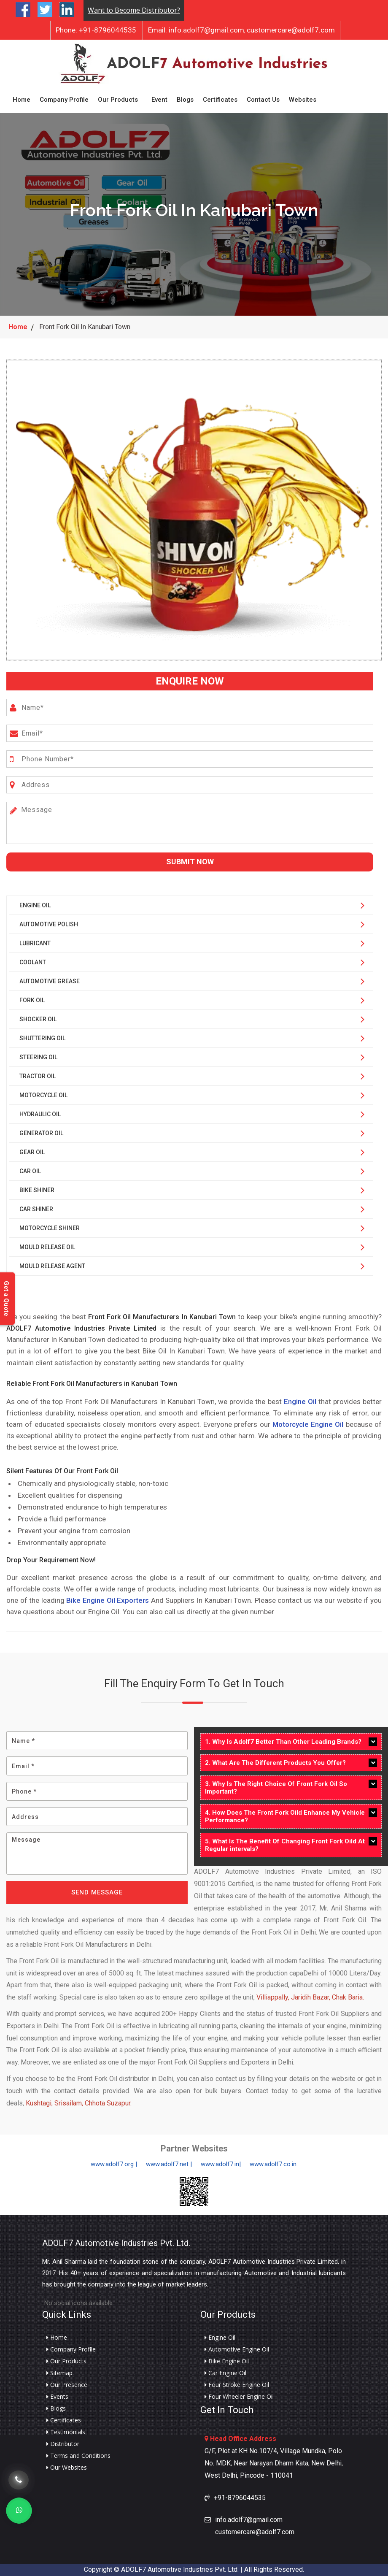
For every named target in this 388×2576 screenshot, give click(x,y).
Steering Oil (38, 1057)
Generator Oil (41, 1133)
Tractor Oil (37, 1076)
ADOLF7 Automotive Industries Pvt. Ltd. (116, 2243)
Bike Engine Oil (227, 2361)
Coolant (32, 962)
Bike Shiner (36, 1190)
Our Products (118, 99)
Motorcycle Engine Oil (308, 1424)
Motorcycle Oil (43, 1095)
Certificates (220, 99)
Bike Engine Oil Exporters (107, 1600)
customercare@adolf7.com (291, 30)
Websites (302, 99)
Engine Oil (35, 905)
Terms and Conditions (78, 2456)
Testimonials (65, 2432)
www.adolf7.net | (169, 2164)
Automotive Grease (49, 981)
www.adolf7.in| (221, 2164)
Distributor (62, 2444)
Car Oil (30, 1171)
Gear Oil (32, 1152)
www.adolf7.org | (114, 2164)
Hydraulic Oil (40, 1114)
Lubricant (35, 943)
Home (21, 99)
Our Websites (66, 2467)
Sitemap (59, 2373)
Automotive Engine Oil (237, 2349)
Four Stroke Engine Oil (237, 2385)
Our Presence (66, 2385)
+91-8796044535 (96, 30)
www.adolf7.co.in (273, 2164)
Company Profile (64, 99)
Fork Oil (32, 1000)
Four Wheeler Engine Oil (239, 2396)
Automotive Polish (48, 924)
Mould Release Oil (47, 1247)
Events (57, 2396)
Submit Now (190, 861)
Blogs (185, 99)
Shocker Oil (38, 1019)
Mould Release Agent (52, 1266)
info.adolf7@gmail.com (196, 30)
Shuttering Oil (42, 1038)
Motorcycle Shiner (49, 1228)
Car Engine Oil (225, 2373)
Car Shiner (36, 1209)
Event (159, 99)
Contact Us (263, 99)
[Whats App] (19, 2510)
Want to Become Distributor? (134, 10)
